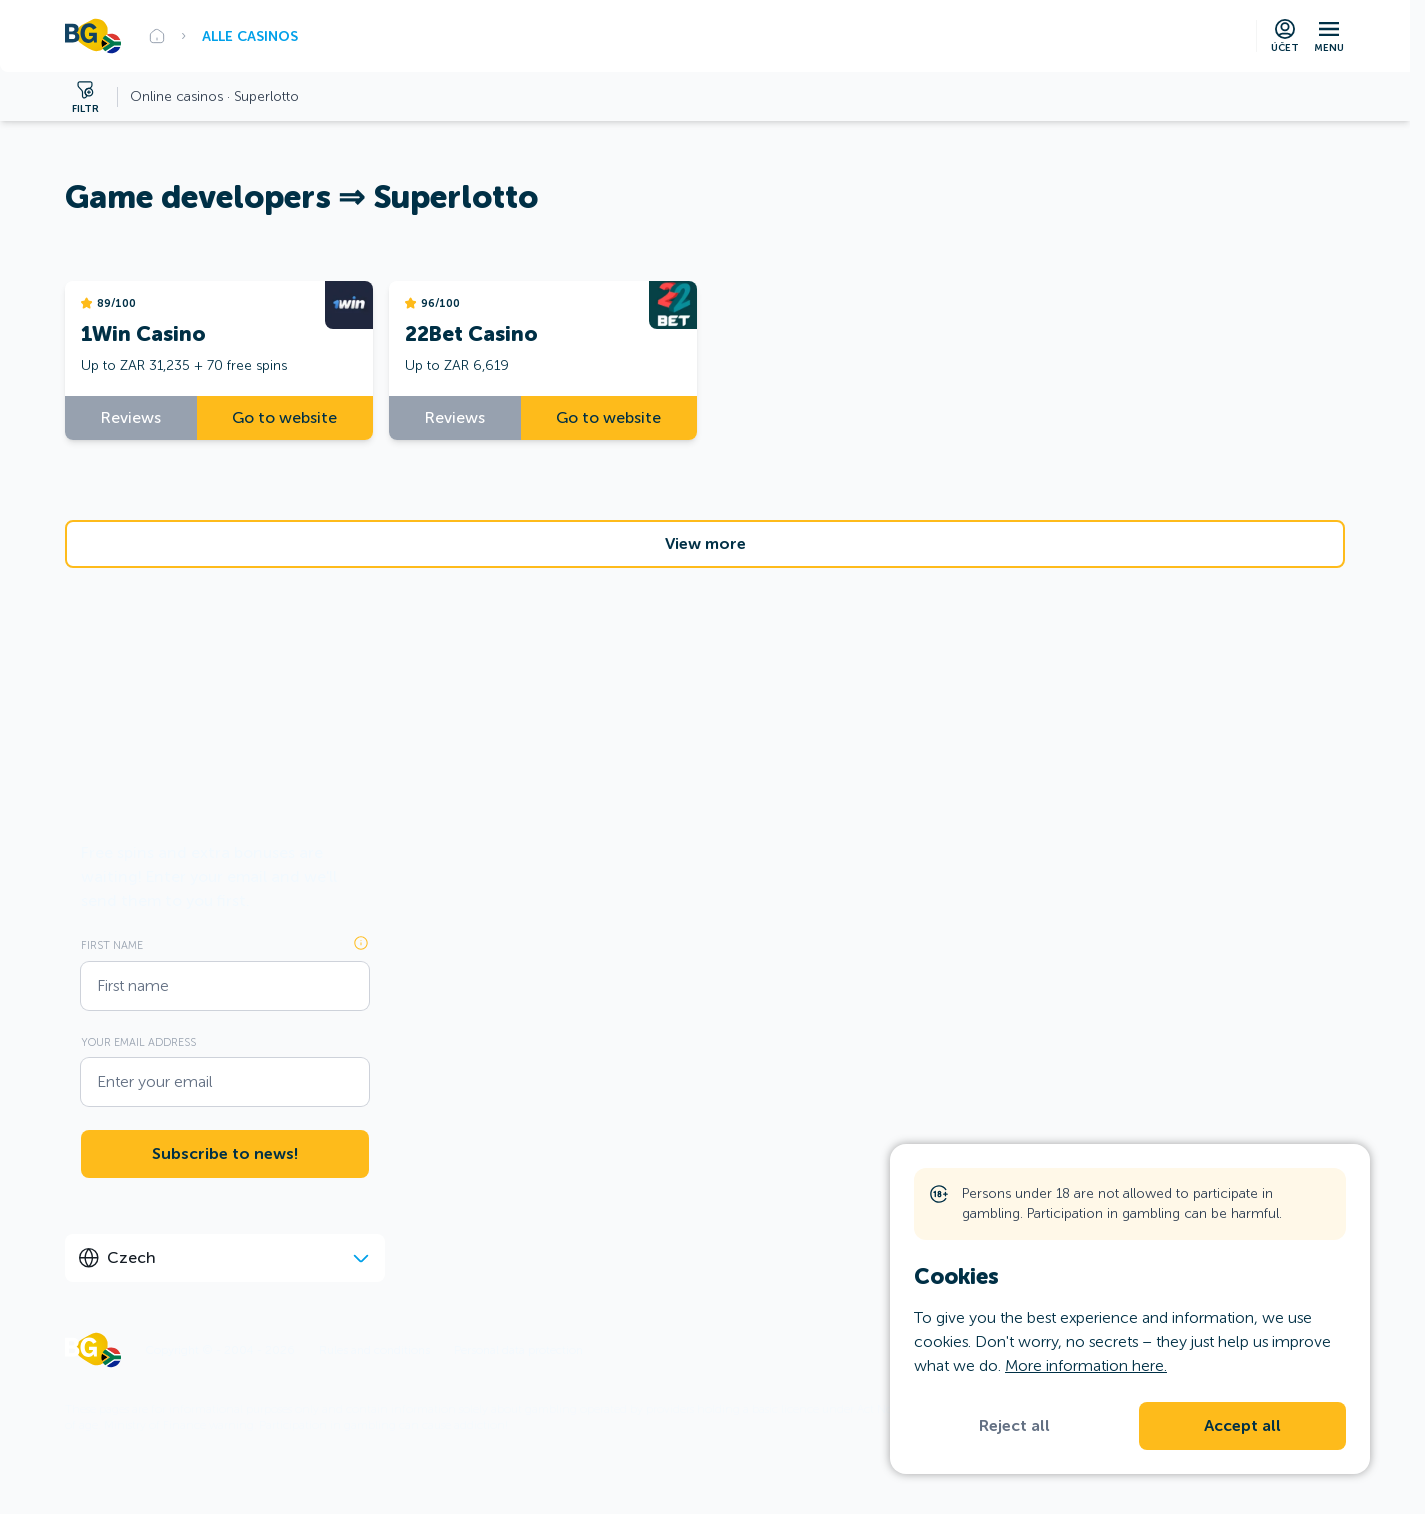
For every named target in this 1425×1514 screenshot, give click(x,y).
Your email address (138, 1042)
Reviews (131, 417)
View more (705, 544)
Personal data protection (518, 1350)
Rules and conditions (374, 1350)
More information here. (1086, 1365)
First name (112, 945)
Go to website (284, 417)
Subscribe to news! (225, 1154)
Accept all (1242, 1426)
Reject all (1014, 1426)
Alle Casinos (250, 36)
